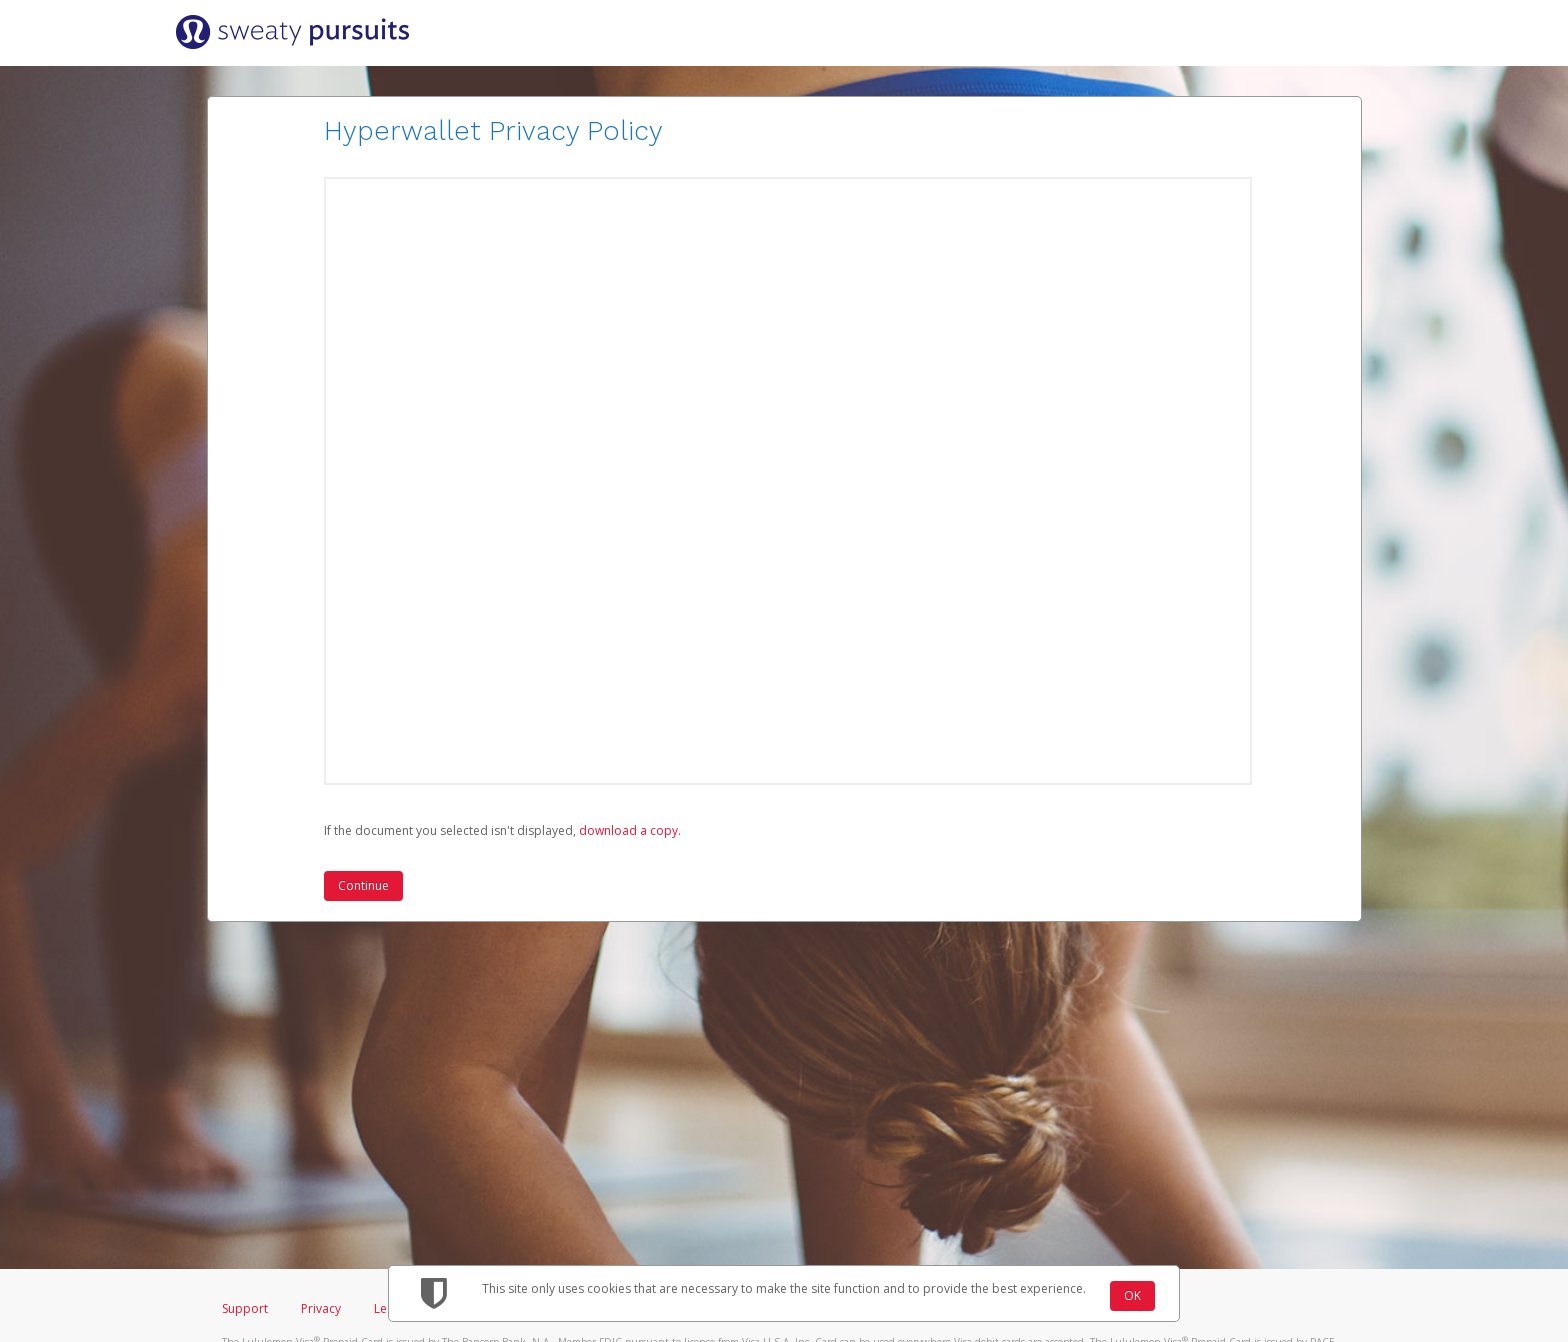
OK (1132, 1295)
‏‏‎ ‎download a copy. (628, 830)
